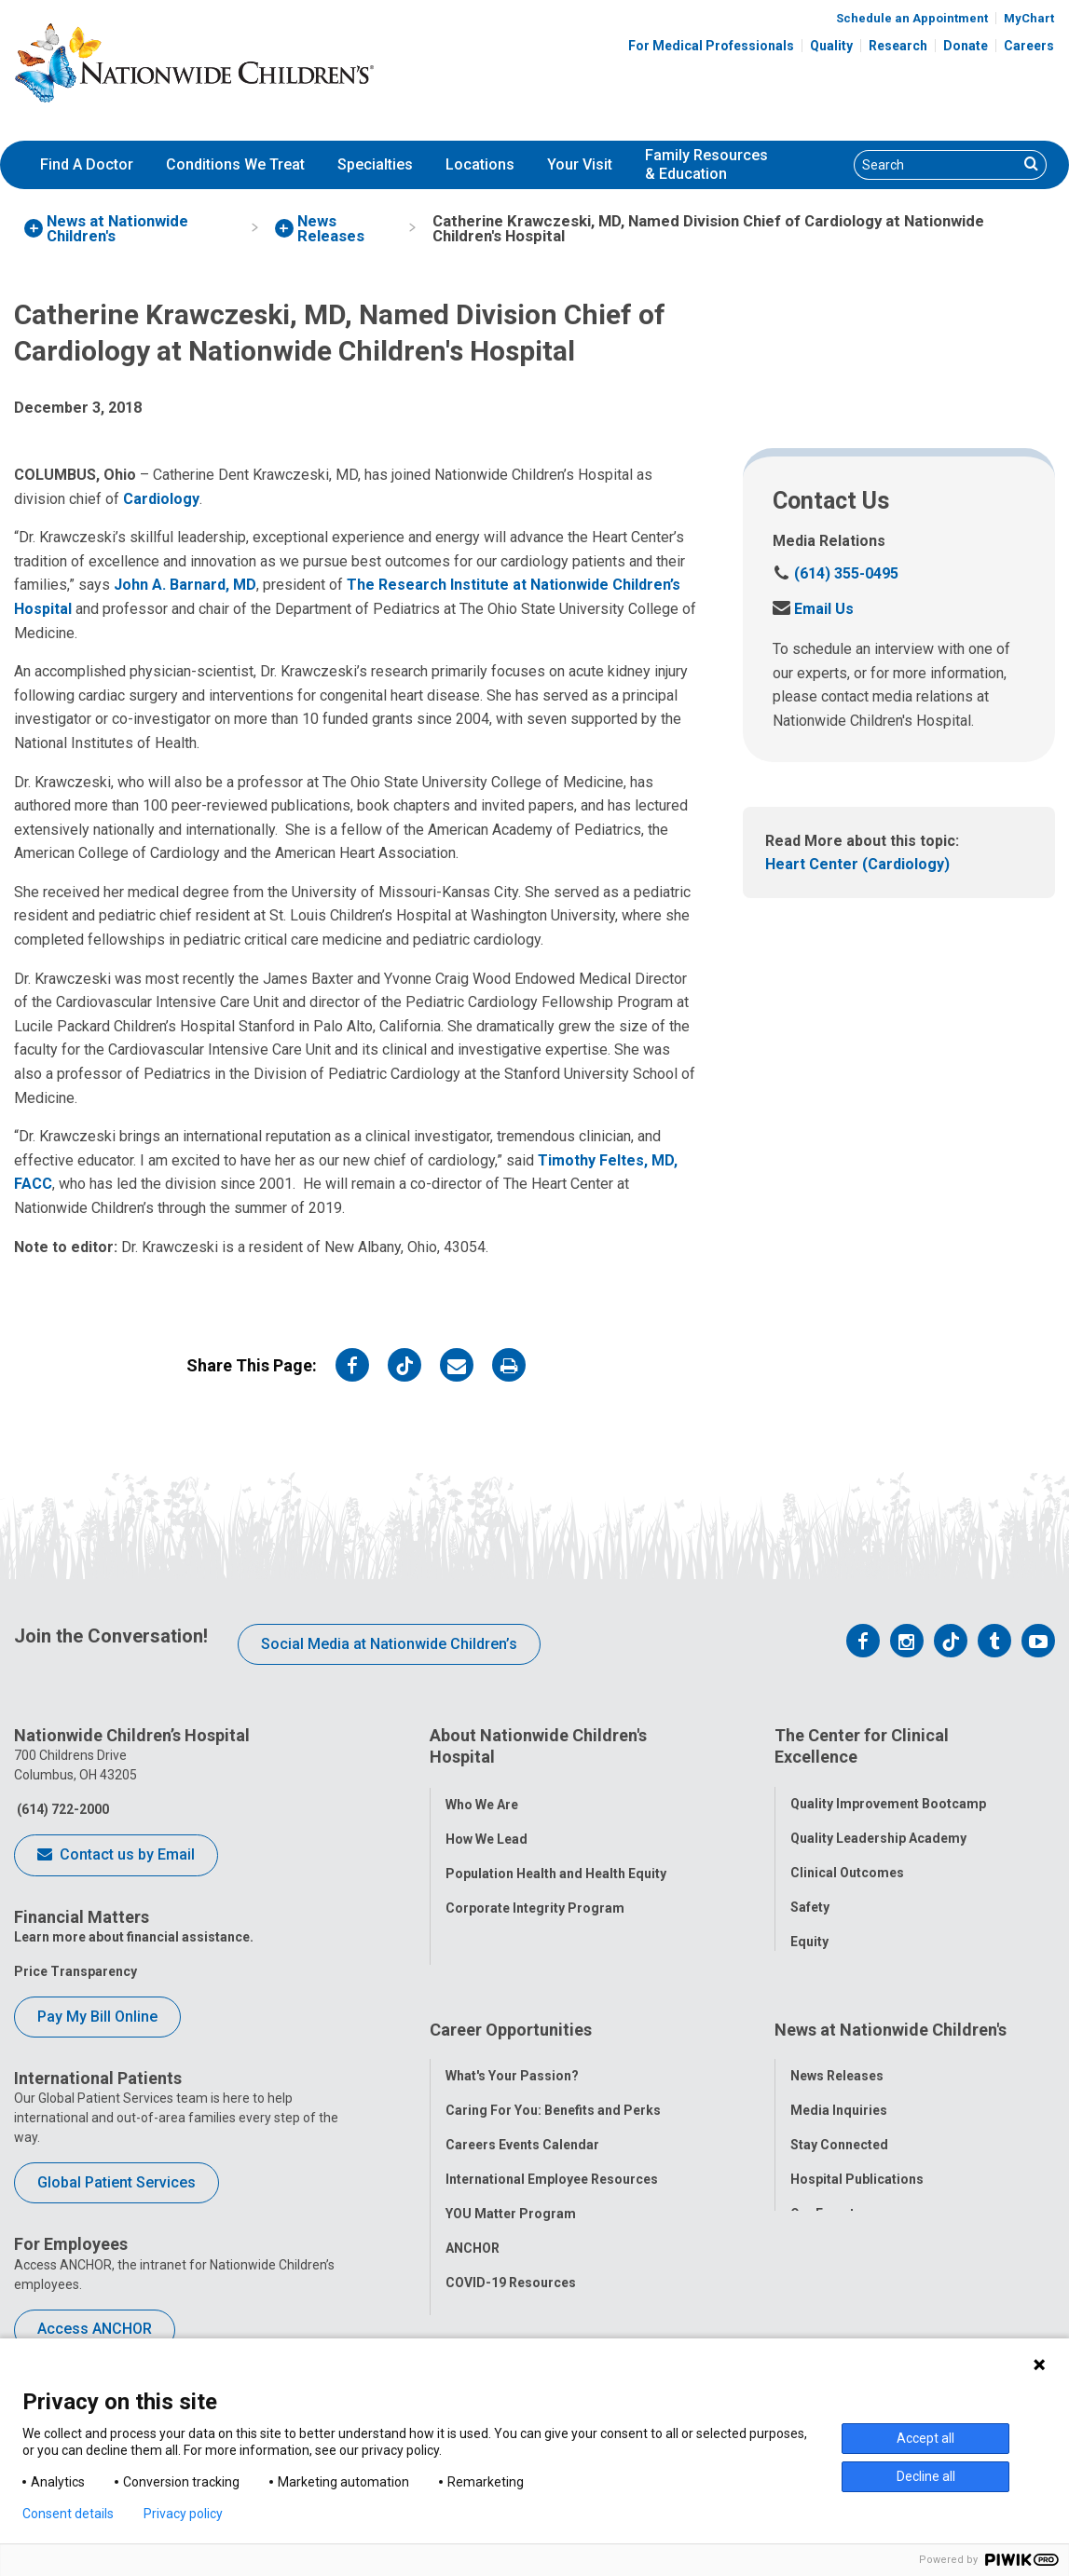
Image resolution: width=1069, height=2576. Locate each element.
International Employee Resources (551, 2149)
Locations (479, 164)
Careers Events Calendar (522, 2114)
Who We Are (481, 1792)
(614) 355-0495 (835, 573)
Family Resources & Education (706, 165)
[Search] (936, 165)
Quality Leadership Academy (878, 1827)
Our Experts (826, 2183)
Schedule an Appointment (912, 18)
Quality (831, 45)
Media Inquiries (838, 2080)
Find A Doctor (86, 164)
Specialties (375, 164)
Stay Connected (839, 2114)
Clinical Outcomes (847, 1861)
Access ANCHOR (94, 2328)
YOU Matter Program (510, 2183)
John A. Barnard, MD (185, 584)
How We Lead (486, 1827)
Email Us (813, 609)
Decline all (926, 2476)
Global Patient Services (116, 2182)
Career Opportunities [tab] (511, 2011)
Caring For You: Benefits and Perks (553, 2080)
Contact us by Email (116, 1856)
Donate (965, 45)
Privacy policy (183, 2513)
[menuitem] (86, 165)
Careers (1029, 45)
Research (898, 45)
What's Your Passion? (512, 2045)
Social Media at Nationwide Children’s (389, 1644)
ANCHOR (472, 2218)
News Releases (837, 2045)
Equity (809, 1930)
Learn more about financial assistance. (134, 1936)
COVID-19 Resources (510, 2252)
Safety (809, 1895)
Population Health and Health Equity (555, 1861)
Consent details (68, 2513)
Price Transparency (75, 1971)
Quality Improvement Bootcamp (888, 1792)
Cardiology (161, 499)
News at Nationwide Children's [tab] (890, 2011)
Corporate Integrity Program (534, 1895)
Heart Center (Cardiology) (857, 864)
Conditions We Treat (235, 164)
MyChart (1029, 18)
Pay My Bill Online (97, 2016)
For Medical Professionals (711, 45)
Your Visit (579, 164)
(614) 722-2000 (61, 1809)
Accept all (925, 2438)
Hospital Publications (857, 2149)
